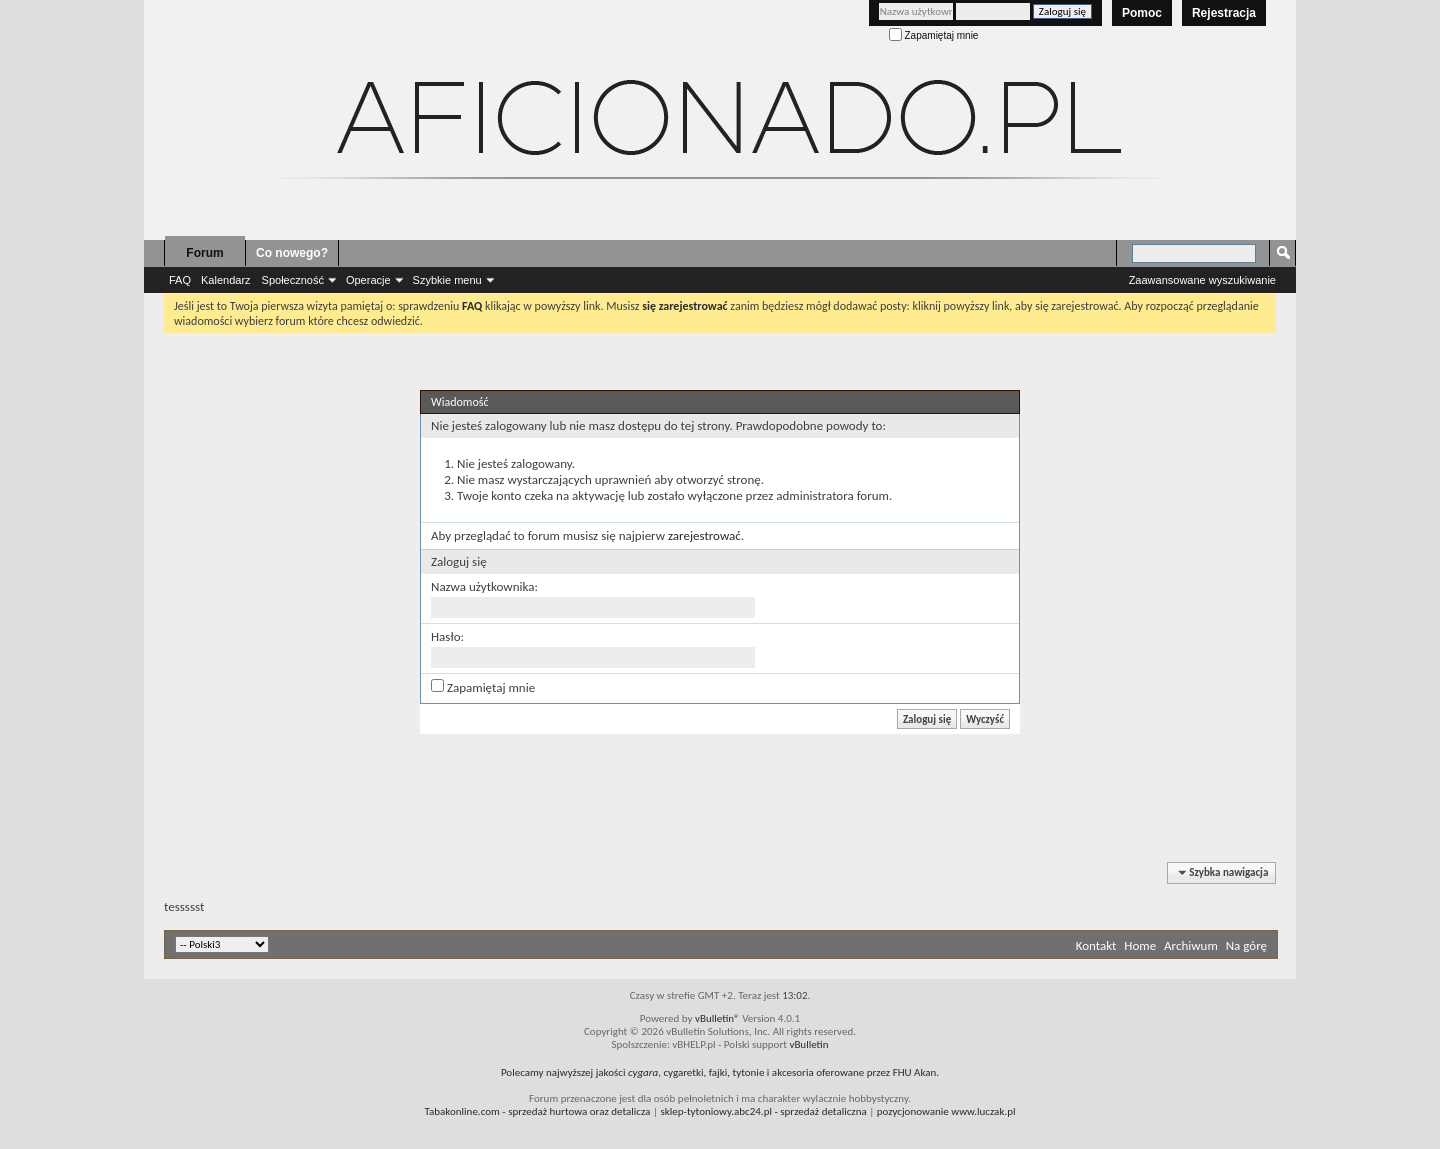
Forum (204, 253)
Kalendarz (226, 280)
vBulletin (808, 1044)
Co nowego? (292, 253)
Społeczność (293, 280)
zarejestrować (704, 535)
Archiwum (1191, 945)
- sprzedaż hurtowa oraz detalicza (538, 1111)
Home (1140, 945)
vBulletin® (717, 1018)
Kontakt (1096, 945)
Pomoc (1142, 13)
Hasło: (447, 636)
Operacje (368, 280)
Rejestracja (1224, 13)
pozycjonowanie (913, 1111)
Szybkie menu (447, 280)
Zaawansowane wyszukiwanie (1202, 280)
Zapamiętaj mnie (934, 35)
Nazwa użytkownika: (484, 586)
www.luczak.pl (983, 1111)
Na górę (1246, 945)
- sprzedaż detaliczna (763, 1111)
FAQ (180, 280)
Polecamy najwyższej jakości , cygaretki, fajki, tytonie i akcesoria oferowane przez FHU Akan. (720, 1072)
